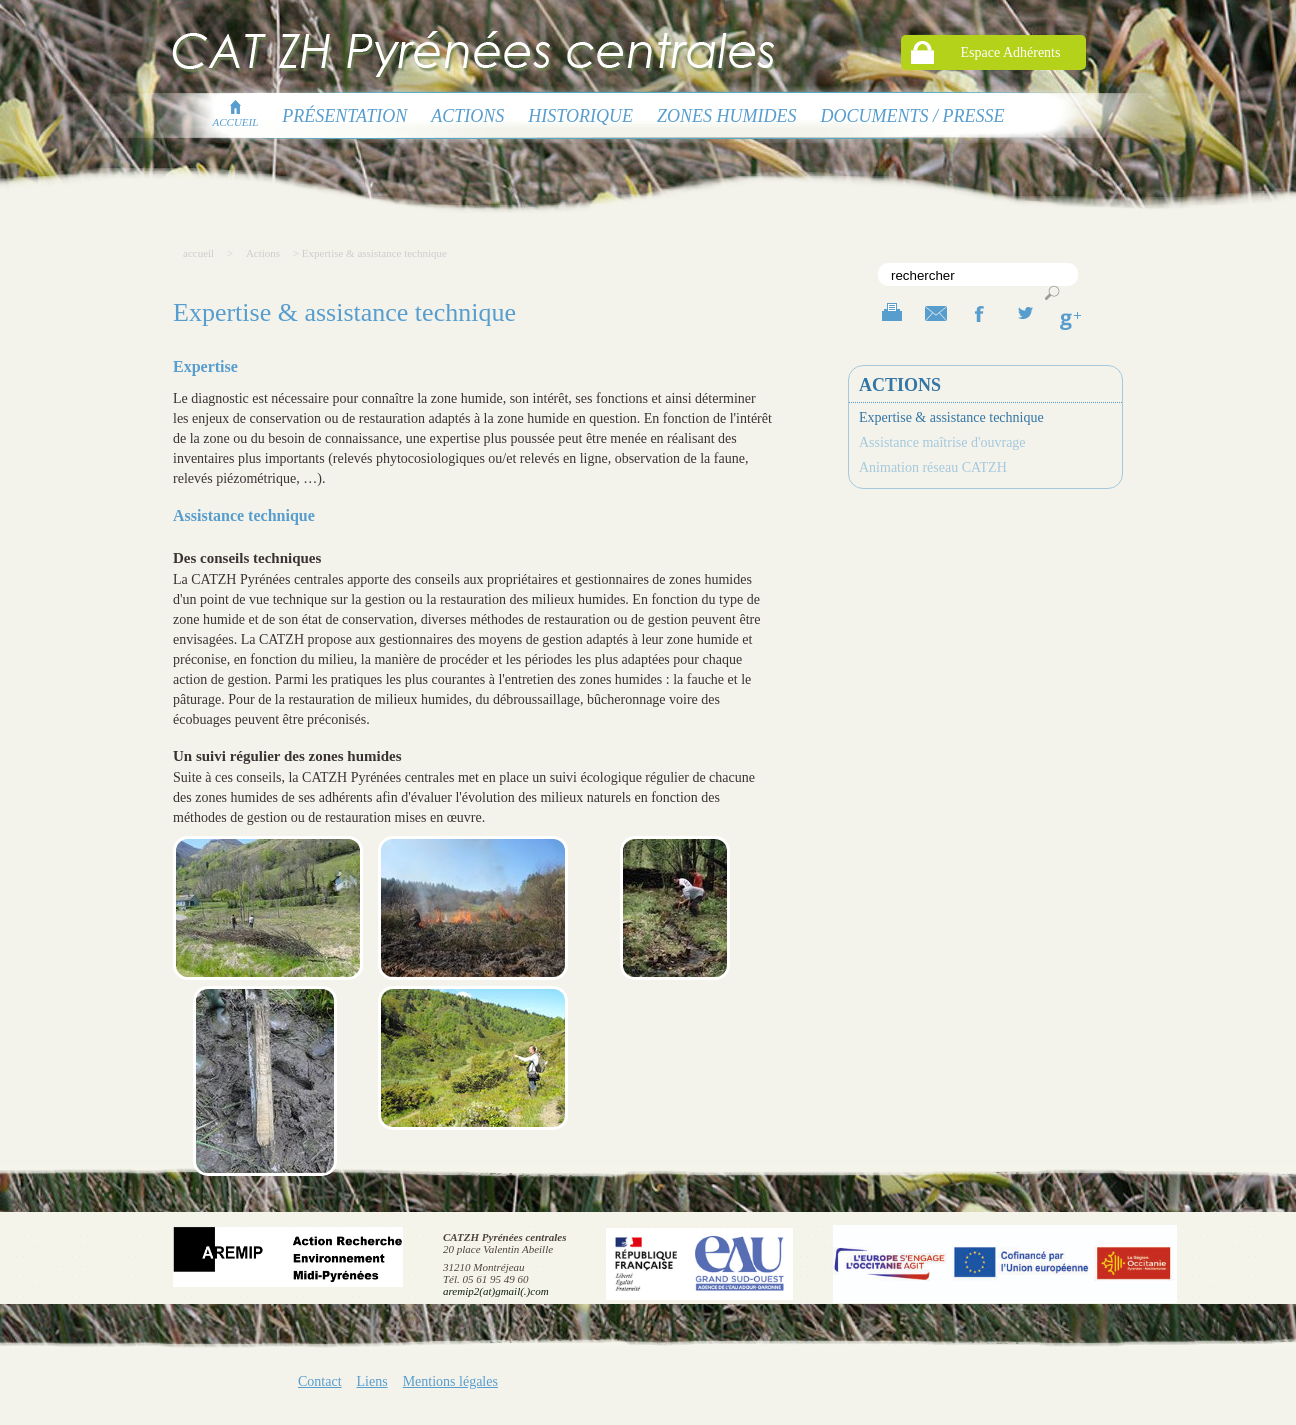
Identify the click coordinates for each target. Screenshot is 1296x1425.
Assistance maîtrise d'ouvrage (942, 442)
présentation (344, 116)
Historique (580, 116)
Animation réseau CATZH (933, 467)
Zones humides (727, 116)
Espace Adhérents (1011, 52)
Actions (467, 116)
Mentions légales (450, 1381)
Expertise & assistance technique (951, 417)
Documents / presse (913, 116)
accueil (236, 116)
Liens (372, 1381)
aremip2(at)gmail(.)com (496, 1291)
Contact (320, 1381)
